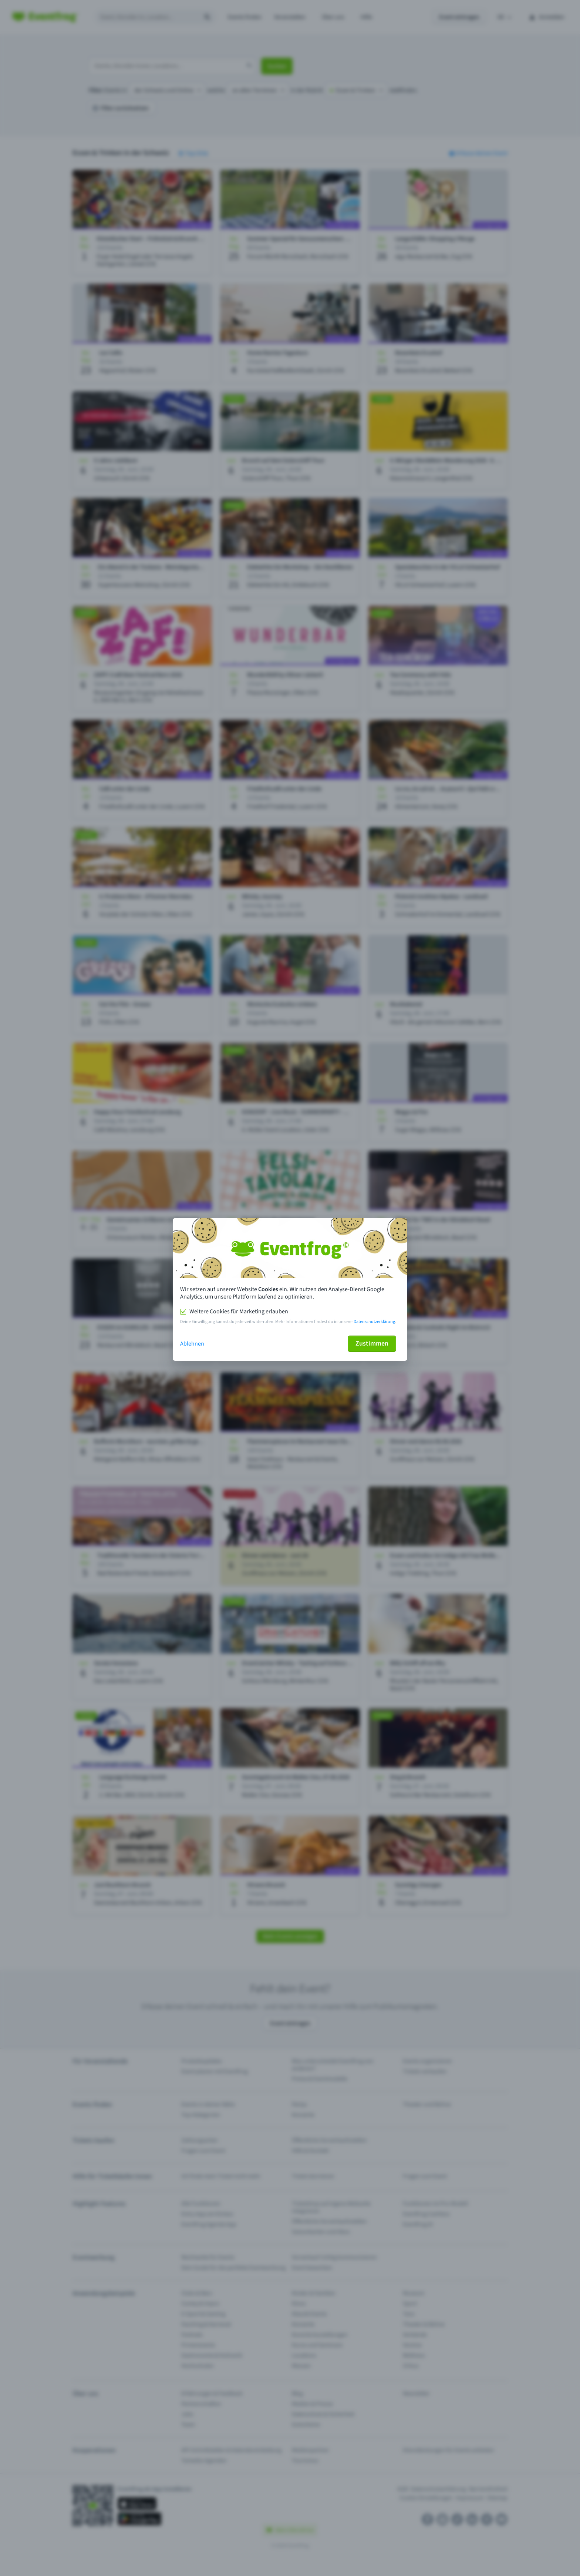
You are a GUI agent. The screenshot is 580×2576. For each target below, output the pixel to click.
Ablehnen (192, 1343)
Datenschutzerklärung (374, 1322)
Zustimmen (371, 1343)
